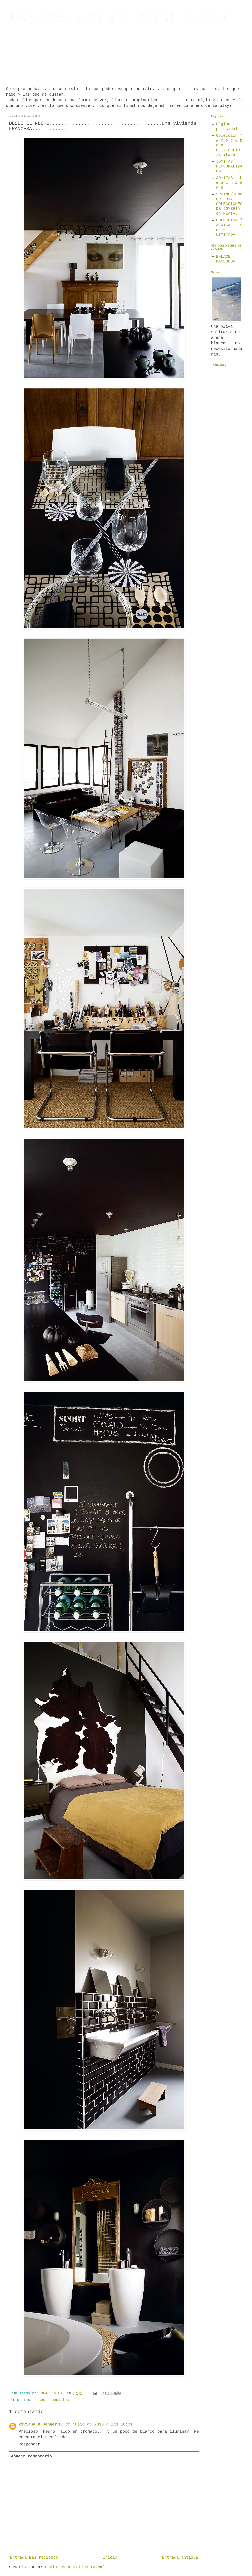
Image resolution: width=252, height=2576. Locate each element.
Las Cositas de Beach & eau (118, 18)
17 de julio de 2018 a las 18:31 (95, 2424)
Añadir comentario (31, 2456)
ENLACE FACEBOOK (225, 259)
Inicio (110, 2557)
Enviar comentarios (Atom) (75, 2567)
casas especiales (51, 2400)
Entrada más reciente (34, 2557)
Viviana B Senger (38, 2424)
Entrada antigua (180, 2557)
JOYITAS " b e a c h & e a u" (229, 183)
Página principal (227, 126)
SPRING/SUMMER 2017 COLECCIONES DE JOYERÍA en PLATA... (229, 204)
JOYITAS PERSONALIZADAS (229, 166)
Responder (29, 2444)
